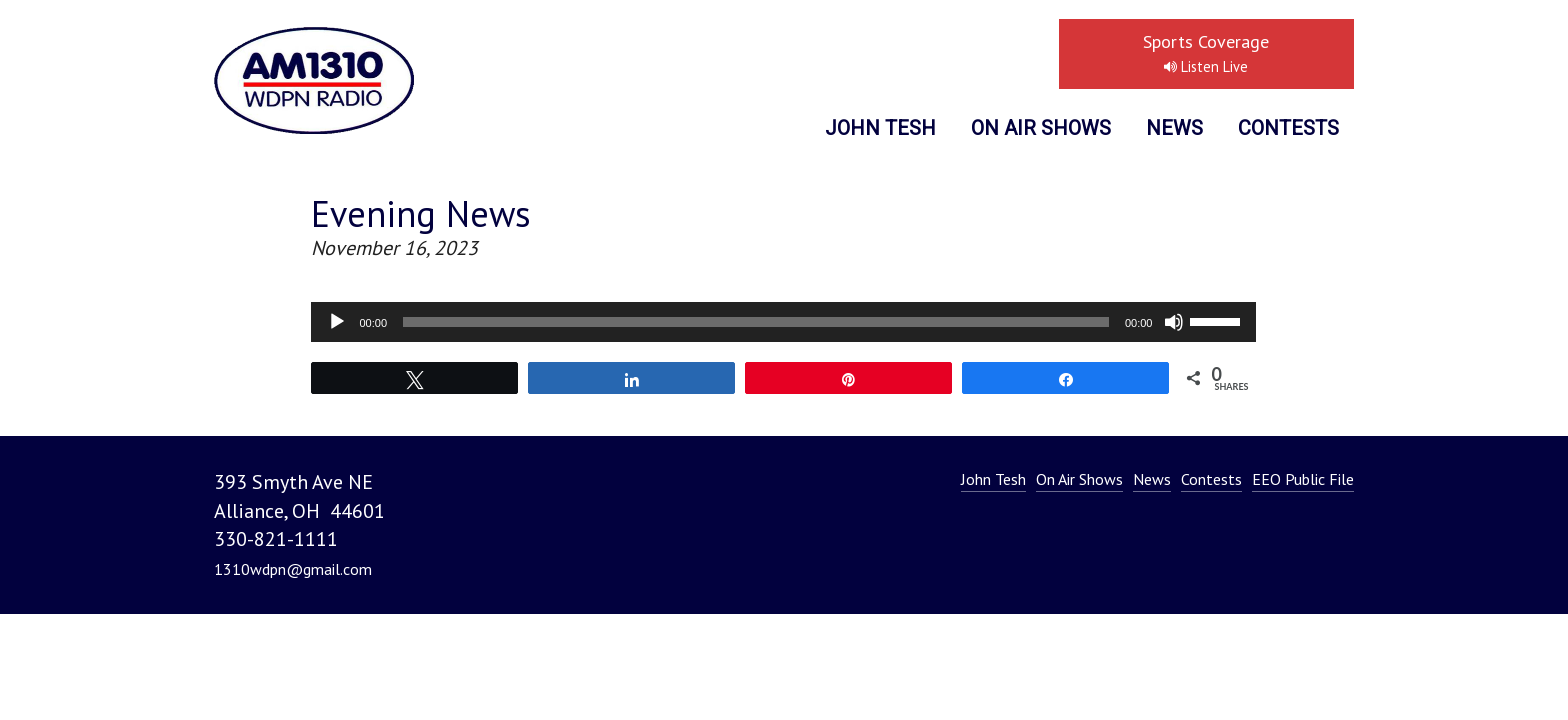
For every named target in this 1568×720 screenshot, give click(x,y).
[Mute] (1174, 322)
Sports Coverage (1206, 53)
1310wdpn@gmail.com (293, 569)
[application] (783, 322)
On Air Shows (1041, 128)
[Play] (337, 322)
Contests (1288, 128)
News (1174, 128)
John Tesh (880, 128)
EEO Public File (1303, 479)
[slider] (756, 322)
